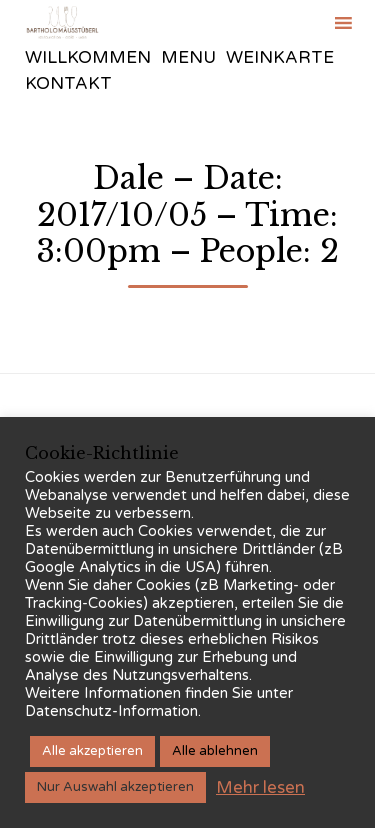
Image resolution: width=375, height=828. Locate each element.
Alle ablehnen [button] (215, 751)
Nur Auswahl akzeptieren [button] (115, 787)
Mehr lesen (260, 787)
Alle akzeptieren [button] (92, 751)
